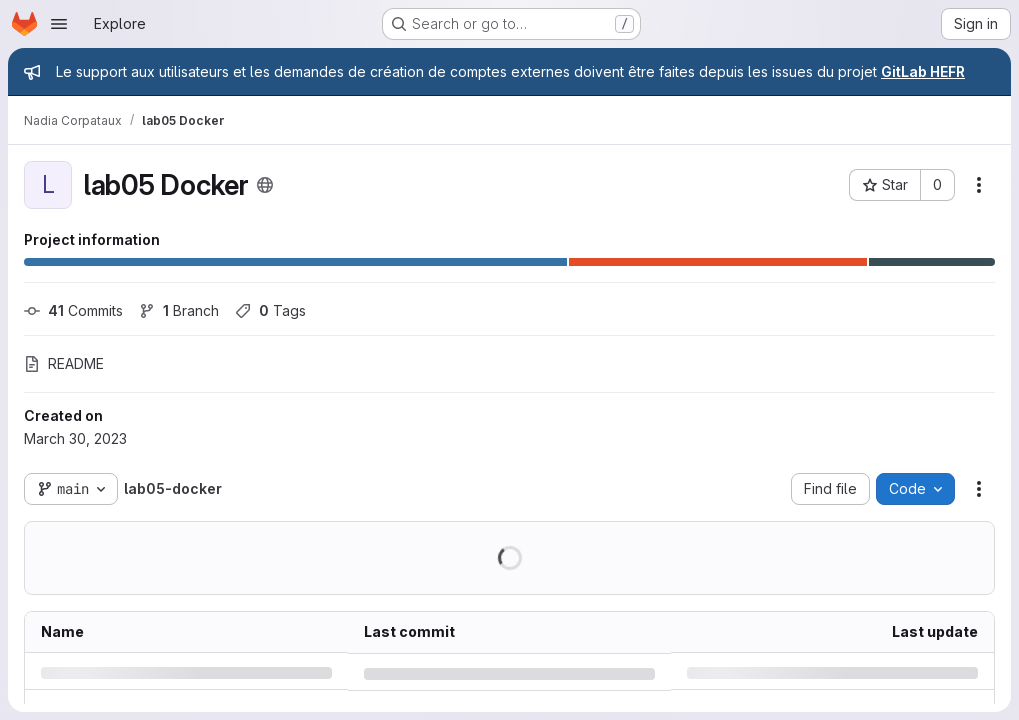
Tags (270, 310)
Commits (73, 310)
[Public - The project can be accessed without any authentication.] (265, 185)
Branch (179, 310)
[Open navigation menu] (59, 24)
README (64, 363)
